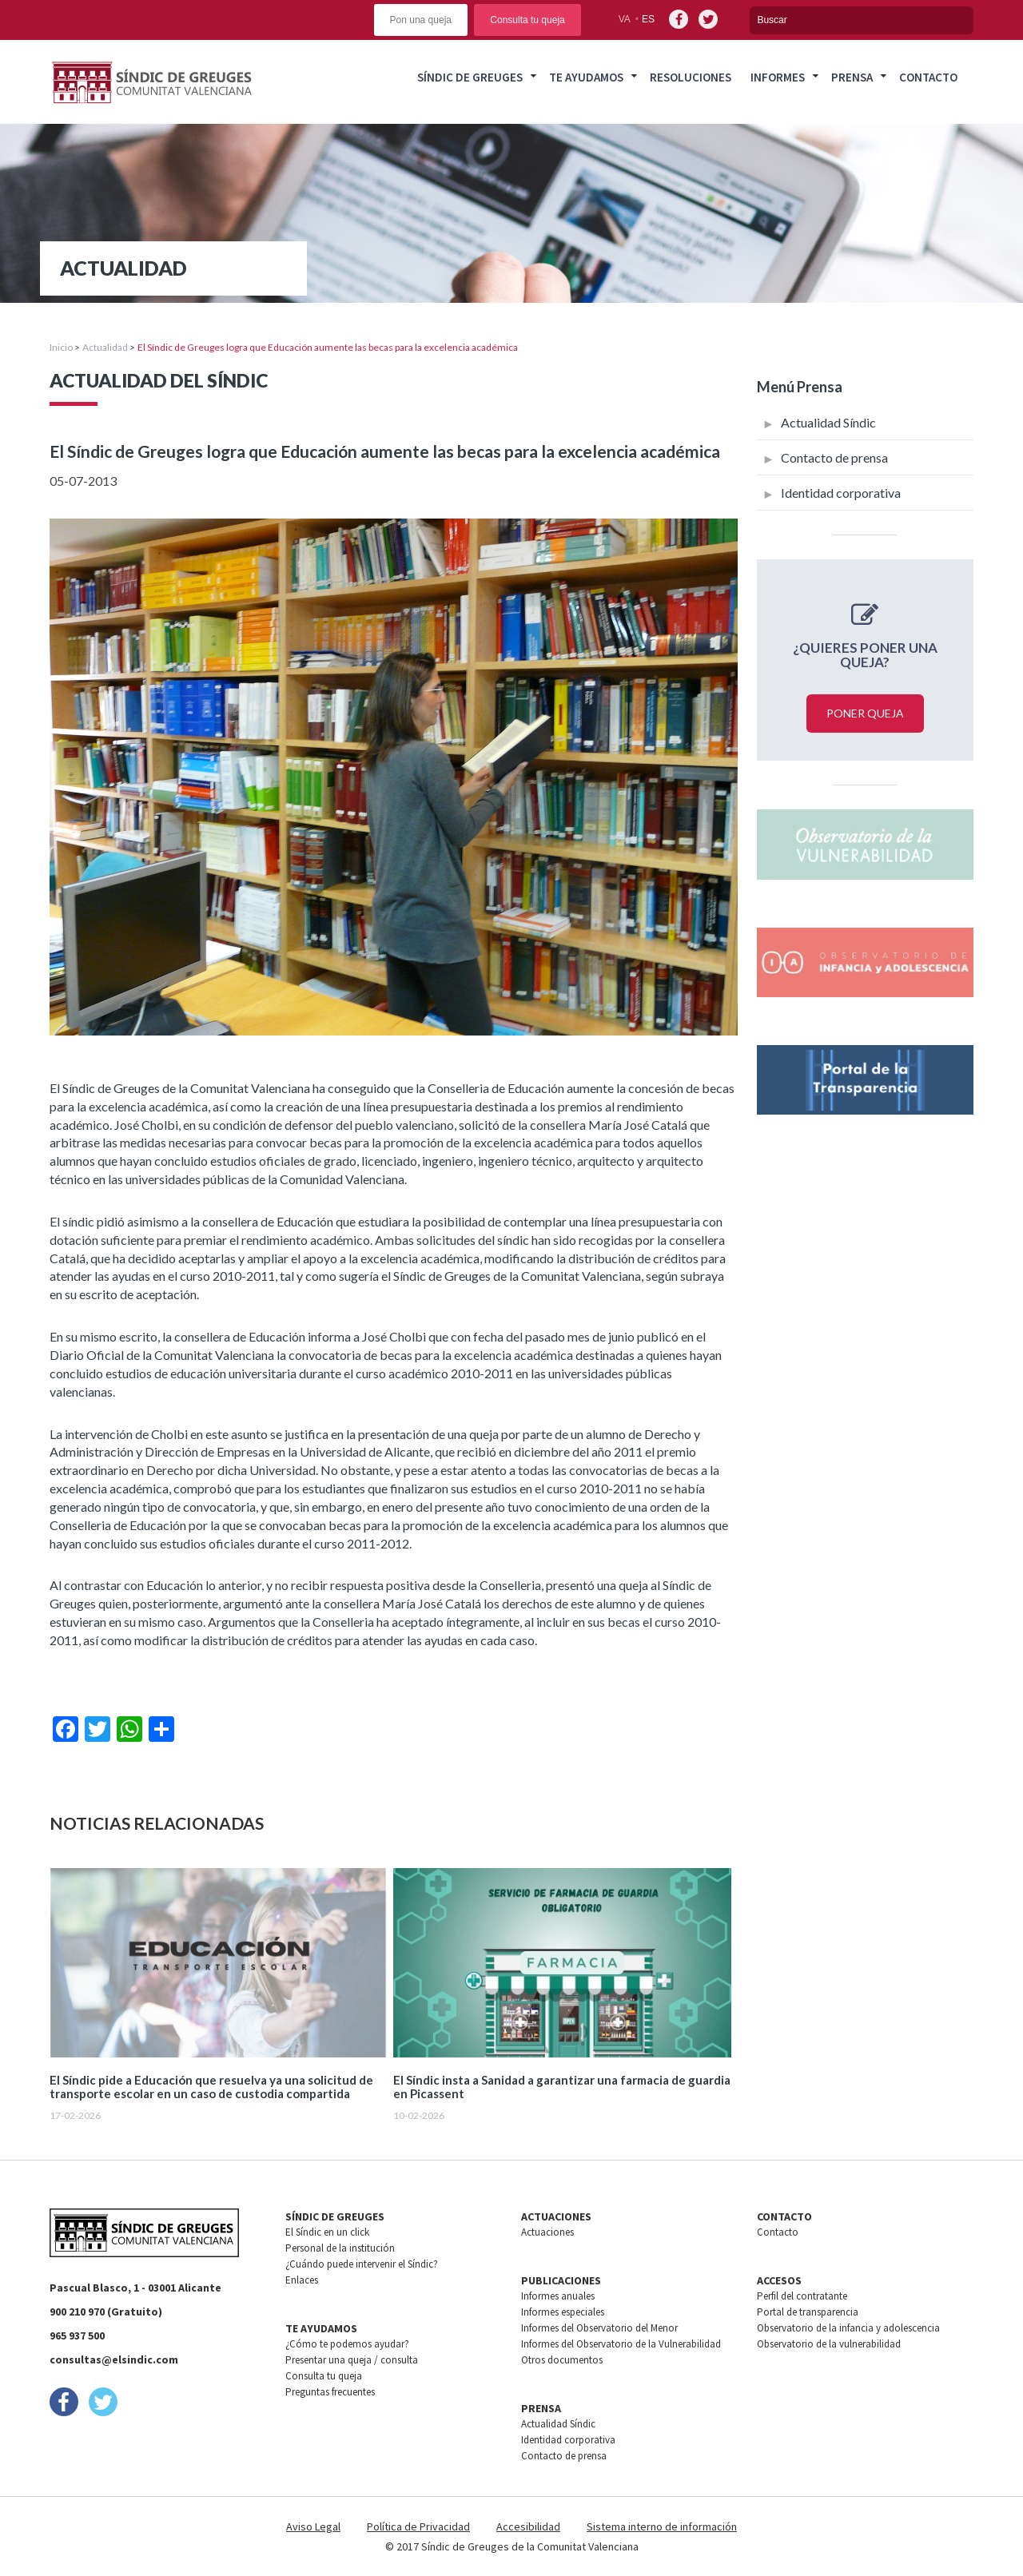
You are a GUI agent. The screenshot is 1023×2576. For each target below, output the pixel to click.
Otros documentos (562, 2360)
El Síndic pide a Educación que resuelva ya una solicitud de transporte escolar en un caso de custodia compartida (211, 2087)
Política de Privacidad (418, 2526)
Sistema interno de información (662, 2526)
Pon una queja (421, 20)
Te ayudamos (586, 77)
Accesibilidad (528, 2526)
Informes (777, 77)
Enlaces (301, 2280)
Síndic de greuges (470, 77)
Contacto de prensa (834, 457)
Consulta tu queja (527, 20)
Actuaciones (547, 2232)
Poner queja (865, 713)
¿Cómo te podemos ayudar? (347, 2344)
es (648, 19)
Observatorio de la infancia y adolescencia (848, 2328)
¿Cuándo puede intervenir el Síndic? (361, 2264)
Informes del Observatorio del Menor (599, 2328)
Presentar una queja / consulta (351, 2360)
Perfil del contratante (802, 2296)
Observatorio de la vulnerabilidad (829, 2344)
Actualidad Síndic (828, 422)
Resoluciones (690, 77)
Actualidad (105, 347)
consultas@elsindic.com (114, 2359)
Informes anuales (558, 2296)
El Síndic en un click (327, 2232)
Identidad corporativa (841, 492)
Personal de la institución (340, 2248)
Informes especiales (562, 2312)
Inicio (61, 347)
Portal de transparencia (807, 2312)
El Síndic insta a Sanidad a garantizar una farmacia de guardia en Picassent (561, 2087)
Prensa (852, 77)
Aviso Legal (313, 2526)
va (625, 19)
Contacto (928, 77)
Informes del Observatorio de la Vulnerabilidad (621, 2344)
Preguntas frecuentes (330, 2392)
